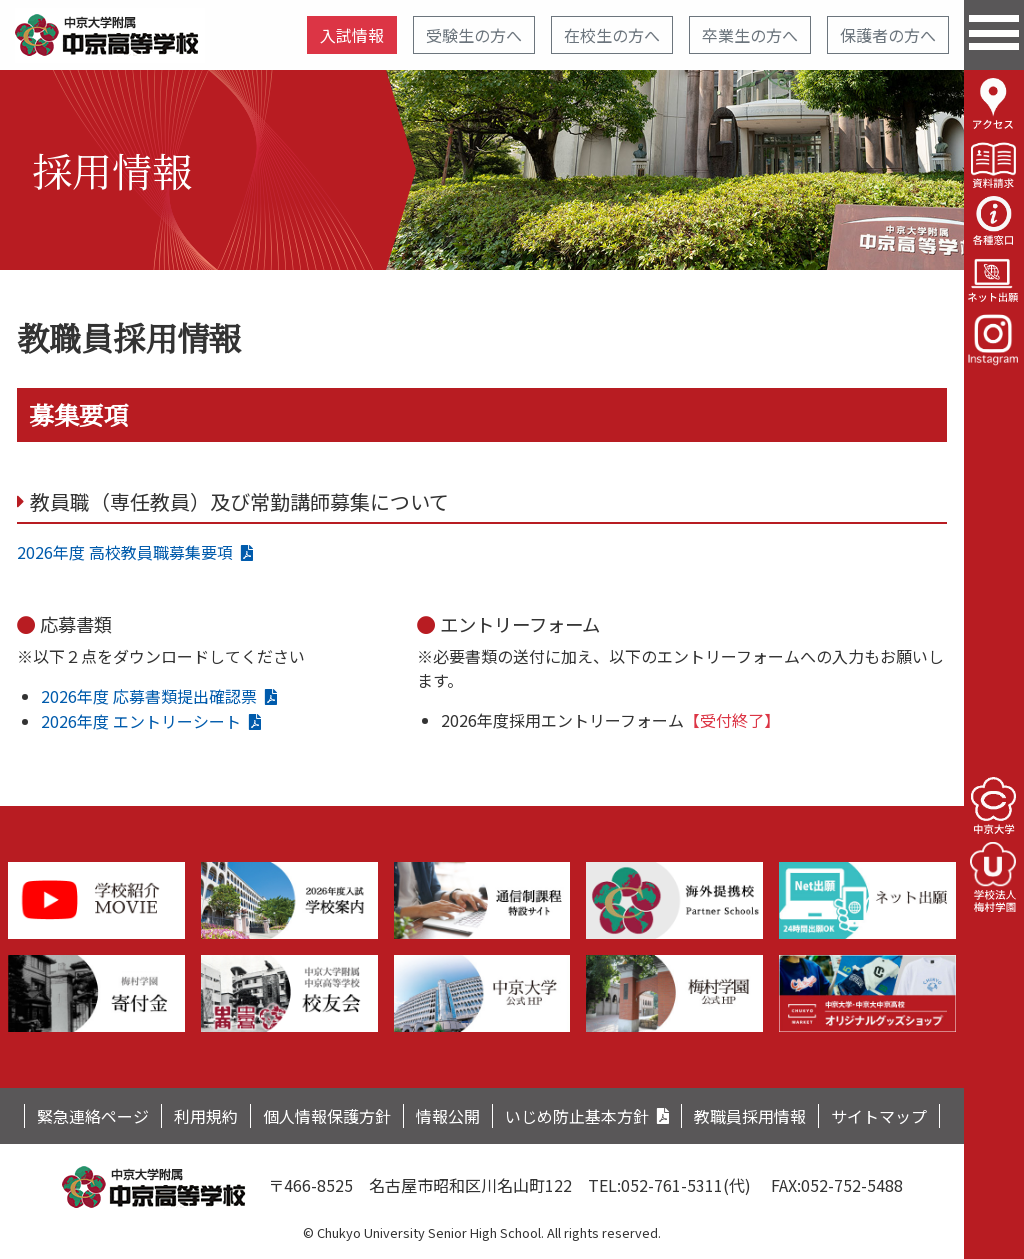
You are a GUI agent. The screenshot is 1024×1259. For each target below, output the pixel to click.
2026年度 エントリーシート (141, 721)
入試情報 (352, 35)
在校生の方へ (612, 35)
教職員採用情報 (750, 1116)
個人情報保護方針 (327, 1116)
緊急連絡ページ (93, 1116)
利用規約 (206, 1116)
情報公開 (448, 1116)
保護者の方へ (888, 35)
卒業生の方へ (750, 35)
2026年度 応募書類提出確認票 (149, 696)
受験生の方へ (474, 35)
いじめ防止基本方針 (577, 1116)
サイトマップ (879, 1116)
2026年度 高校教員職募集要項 (125, 552)
